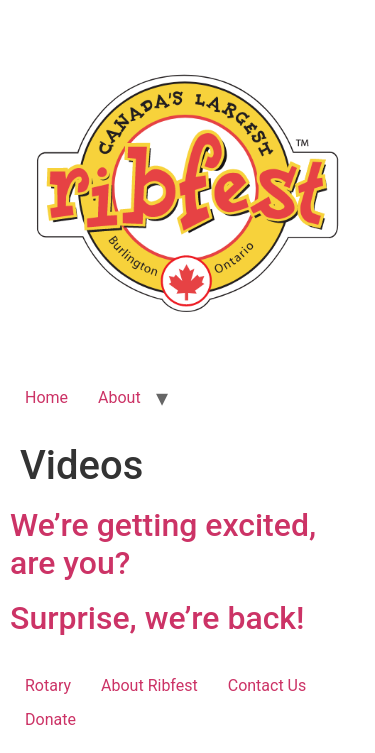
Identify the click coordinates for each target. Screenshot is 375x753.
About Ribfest (149, 685)
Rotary (48, 685)
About (119, 397)
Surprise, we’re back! (157, 618)
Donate (50, 719)
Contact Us (267, 685)
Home (46, 397)
